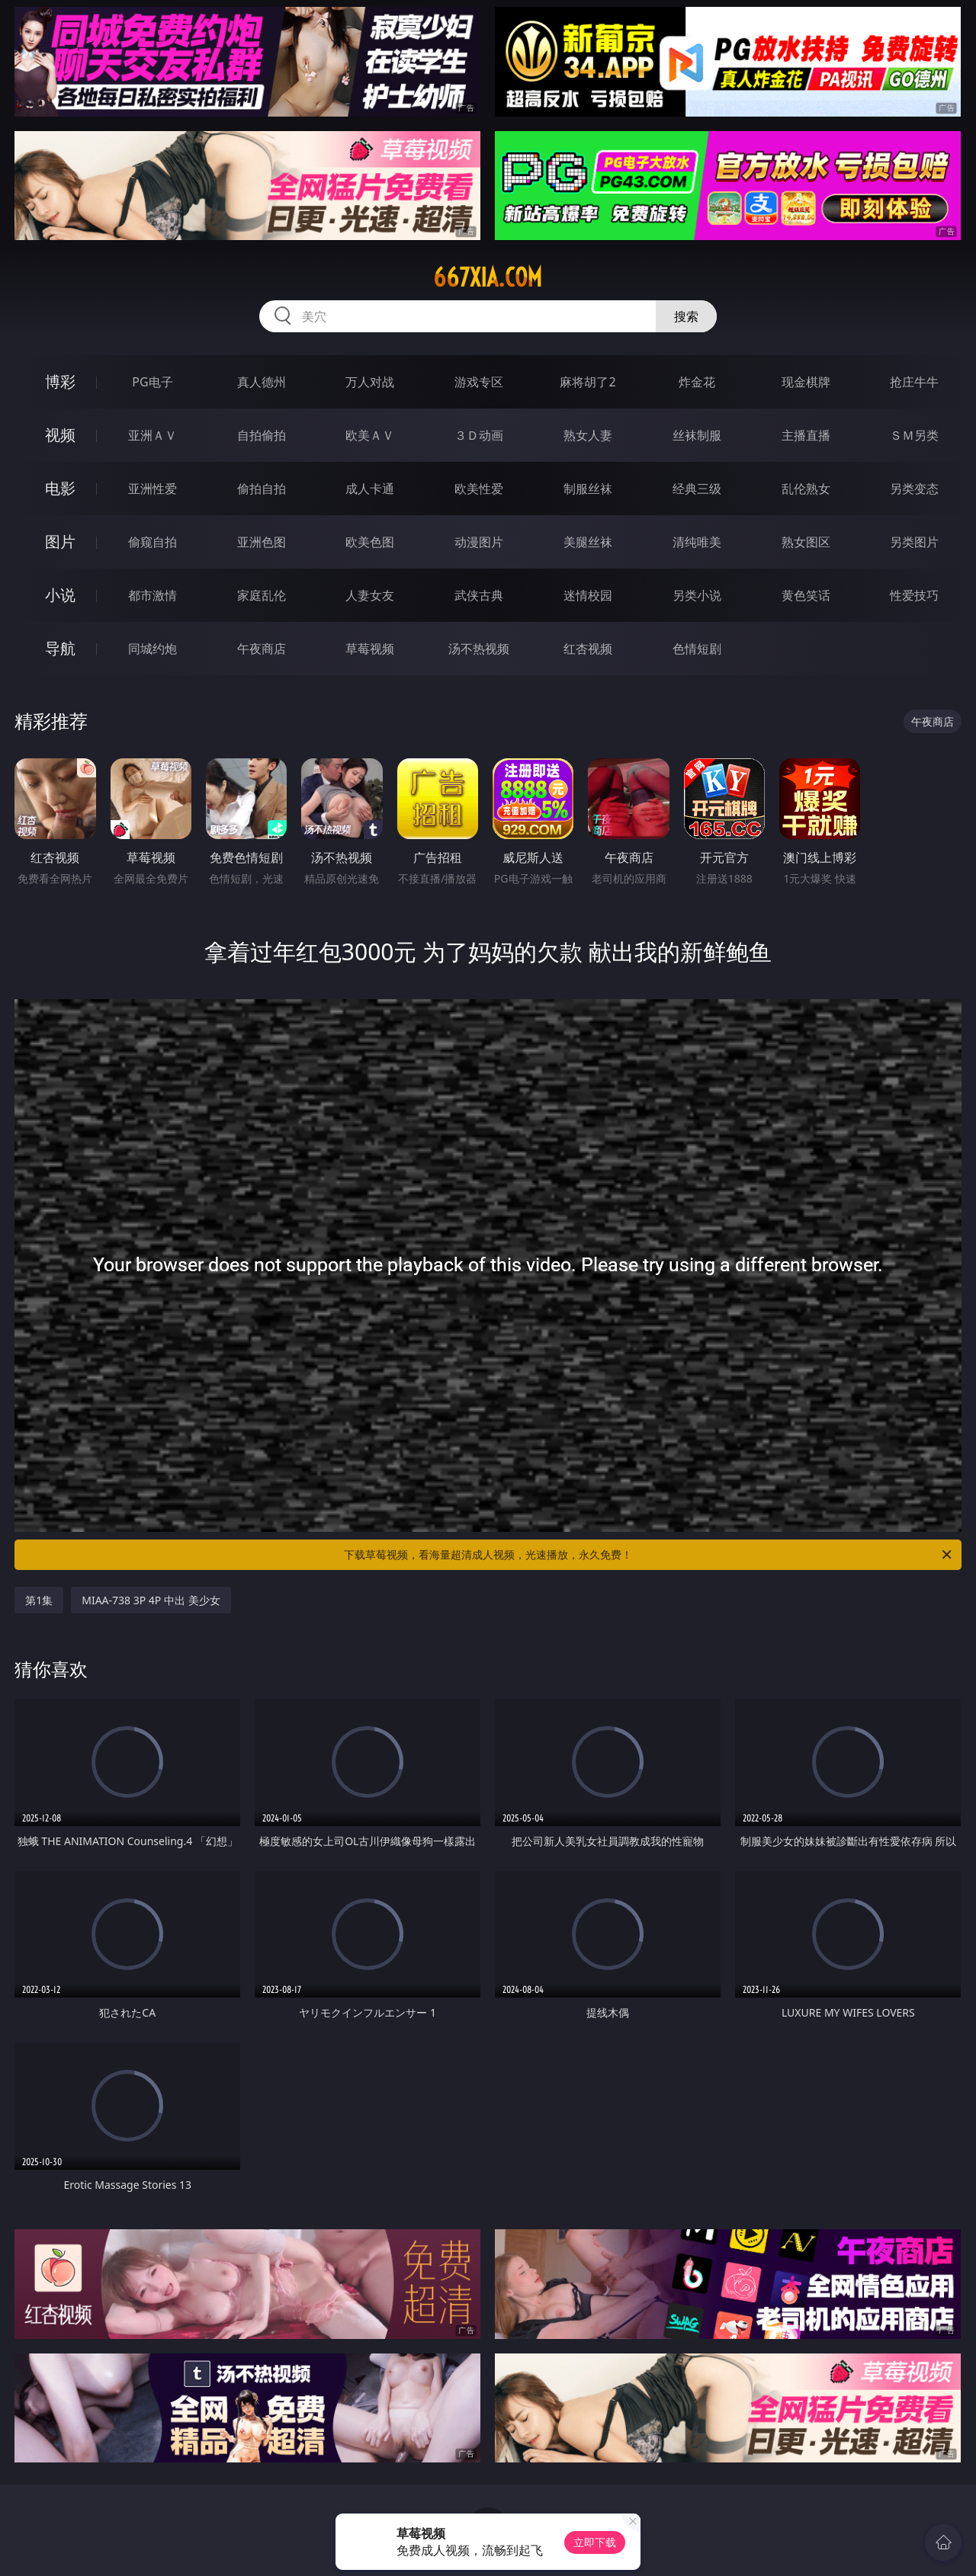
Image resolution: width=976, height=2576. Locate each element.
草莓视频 (369, 648)
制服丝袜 (587, 488)
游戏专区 (478, 381)
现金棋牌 (806, 381)
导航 (60, 648)
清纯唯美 (697, 541)
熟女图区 (806, 541)
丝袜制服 (697, 435)
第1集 (39, 1600)
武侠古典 (478, 595)
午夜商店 (261, 648)
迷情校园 (587, 595)
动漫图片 (478, 541)
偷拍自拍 (261, 488)
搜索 (686, 316)
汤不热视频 (478, 648)
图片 (60, 541)
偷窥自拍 (152, 541)
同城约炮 (152, 648)
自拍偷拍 (261, 435)
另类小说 (697, 595)
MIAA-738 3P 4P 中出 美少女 (151, 1600)
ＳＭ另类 (914, 435)
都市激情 (152, 595)
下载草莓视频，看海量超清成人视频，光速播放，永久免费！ (649, 1555)
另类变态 (914, 488)
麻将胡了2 (587, 381)
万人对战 (369, 381)
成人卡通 (369, 488)
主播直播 (806, 435)
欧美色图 (369, 541)
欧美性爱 (478, 488)
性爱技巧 (914, 595)
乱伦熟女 (806, 488)
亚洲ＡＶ (152, 435)
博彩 (60, 381)
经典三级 (697, 488)
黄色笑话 (806, 595)
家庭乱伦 (261, 595)
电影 (60, 488)
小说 (60, 595)
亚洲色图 (261, 541)
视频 (60, 435)
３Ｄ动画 (478, 435)
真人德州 (261, 381)
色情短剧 (697, 648)
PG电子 (152, 381)
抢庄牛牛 (914, 381)
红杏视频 (587, 648)
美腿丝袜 (587, 541)
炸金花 (697, 381)
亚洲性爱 (152, 488)
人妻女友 (369, 595)
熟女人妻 (587, 435)
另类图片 (914, 541)
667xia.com (487, 277)
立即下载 (594, 2542)
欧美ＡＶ (369, 435)
